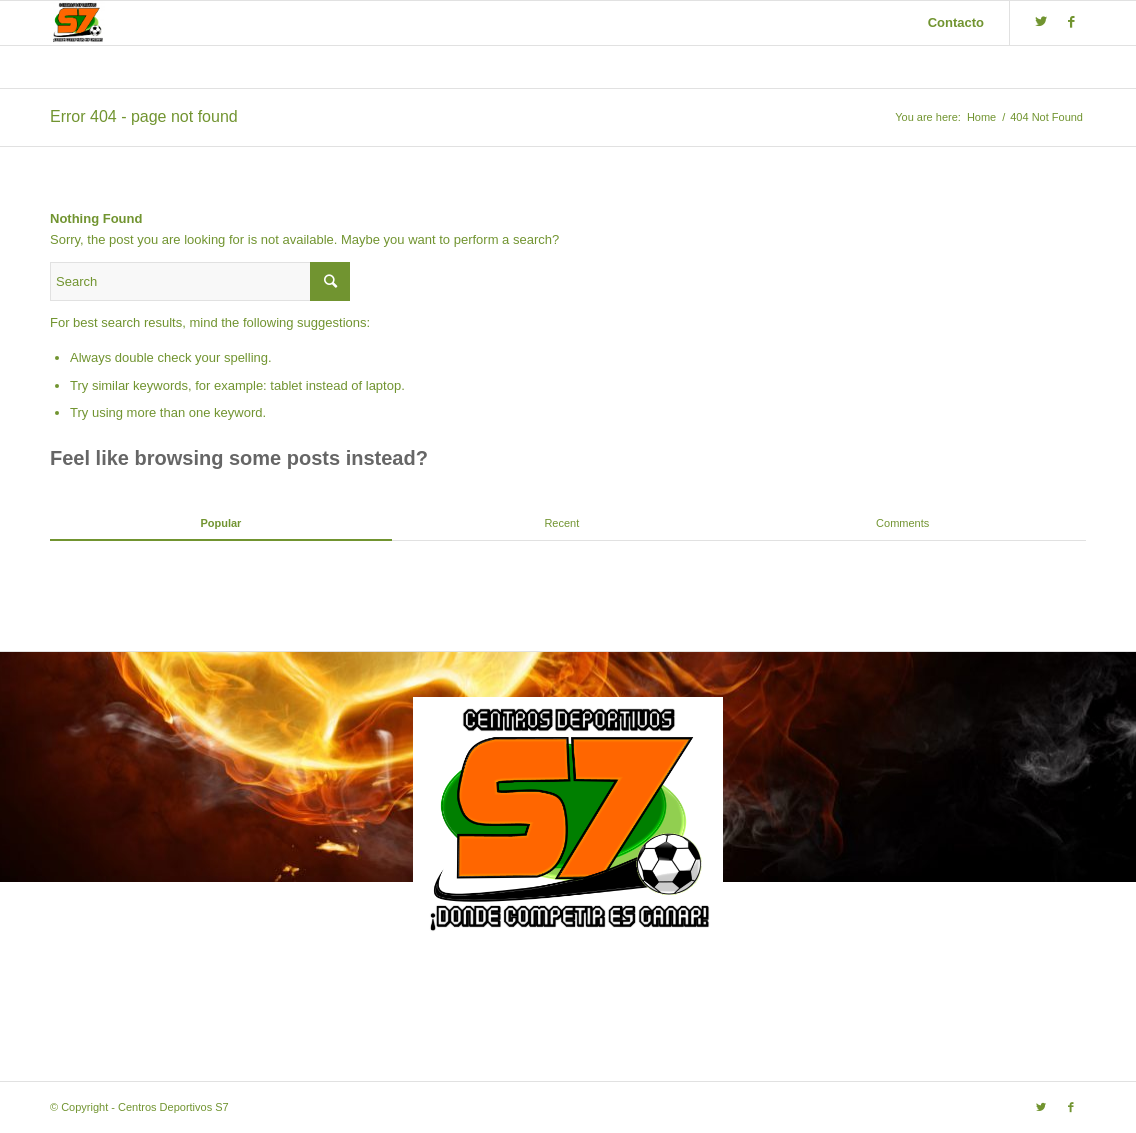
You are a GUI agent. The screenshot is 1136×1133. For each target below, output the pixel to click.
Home (981, 117)
